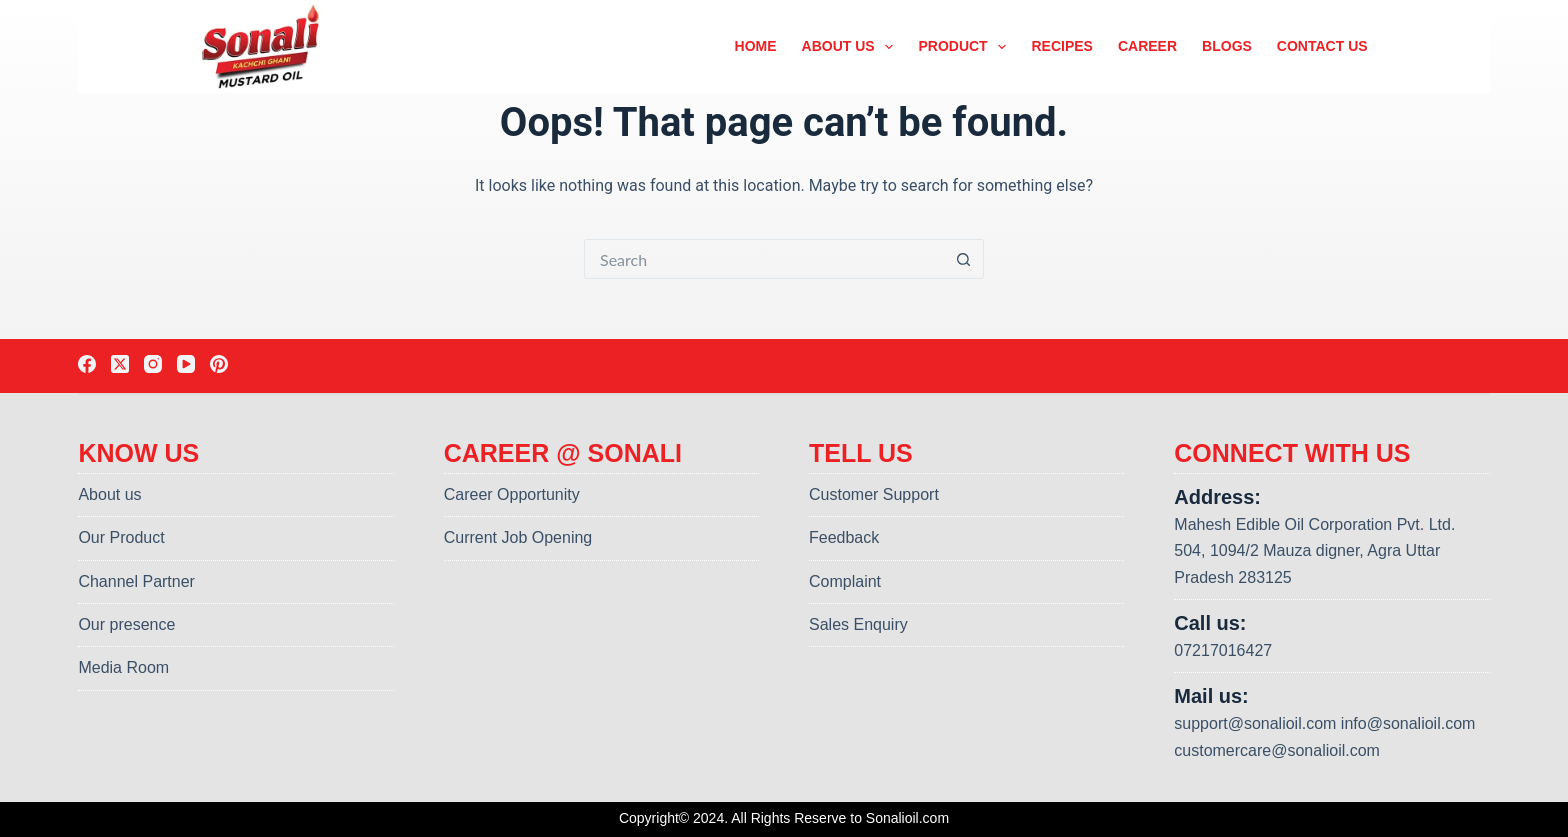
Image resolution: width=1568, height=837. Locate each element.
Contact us (1322, 46)
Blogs (1227, 46)
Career (1147, 46)
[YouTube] (186, 364)
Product (966, 47)
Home (756, 46)
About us (852, 47)
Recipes (1061, 46)
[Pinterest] (219, 364)
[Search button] (964, 259)
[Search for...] (764, 259)
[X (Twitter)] (120, 364)
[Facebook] (87, 364)
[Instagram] (153, 364)
